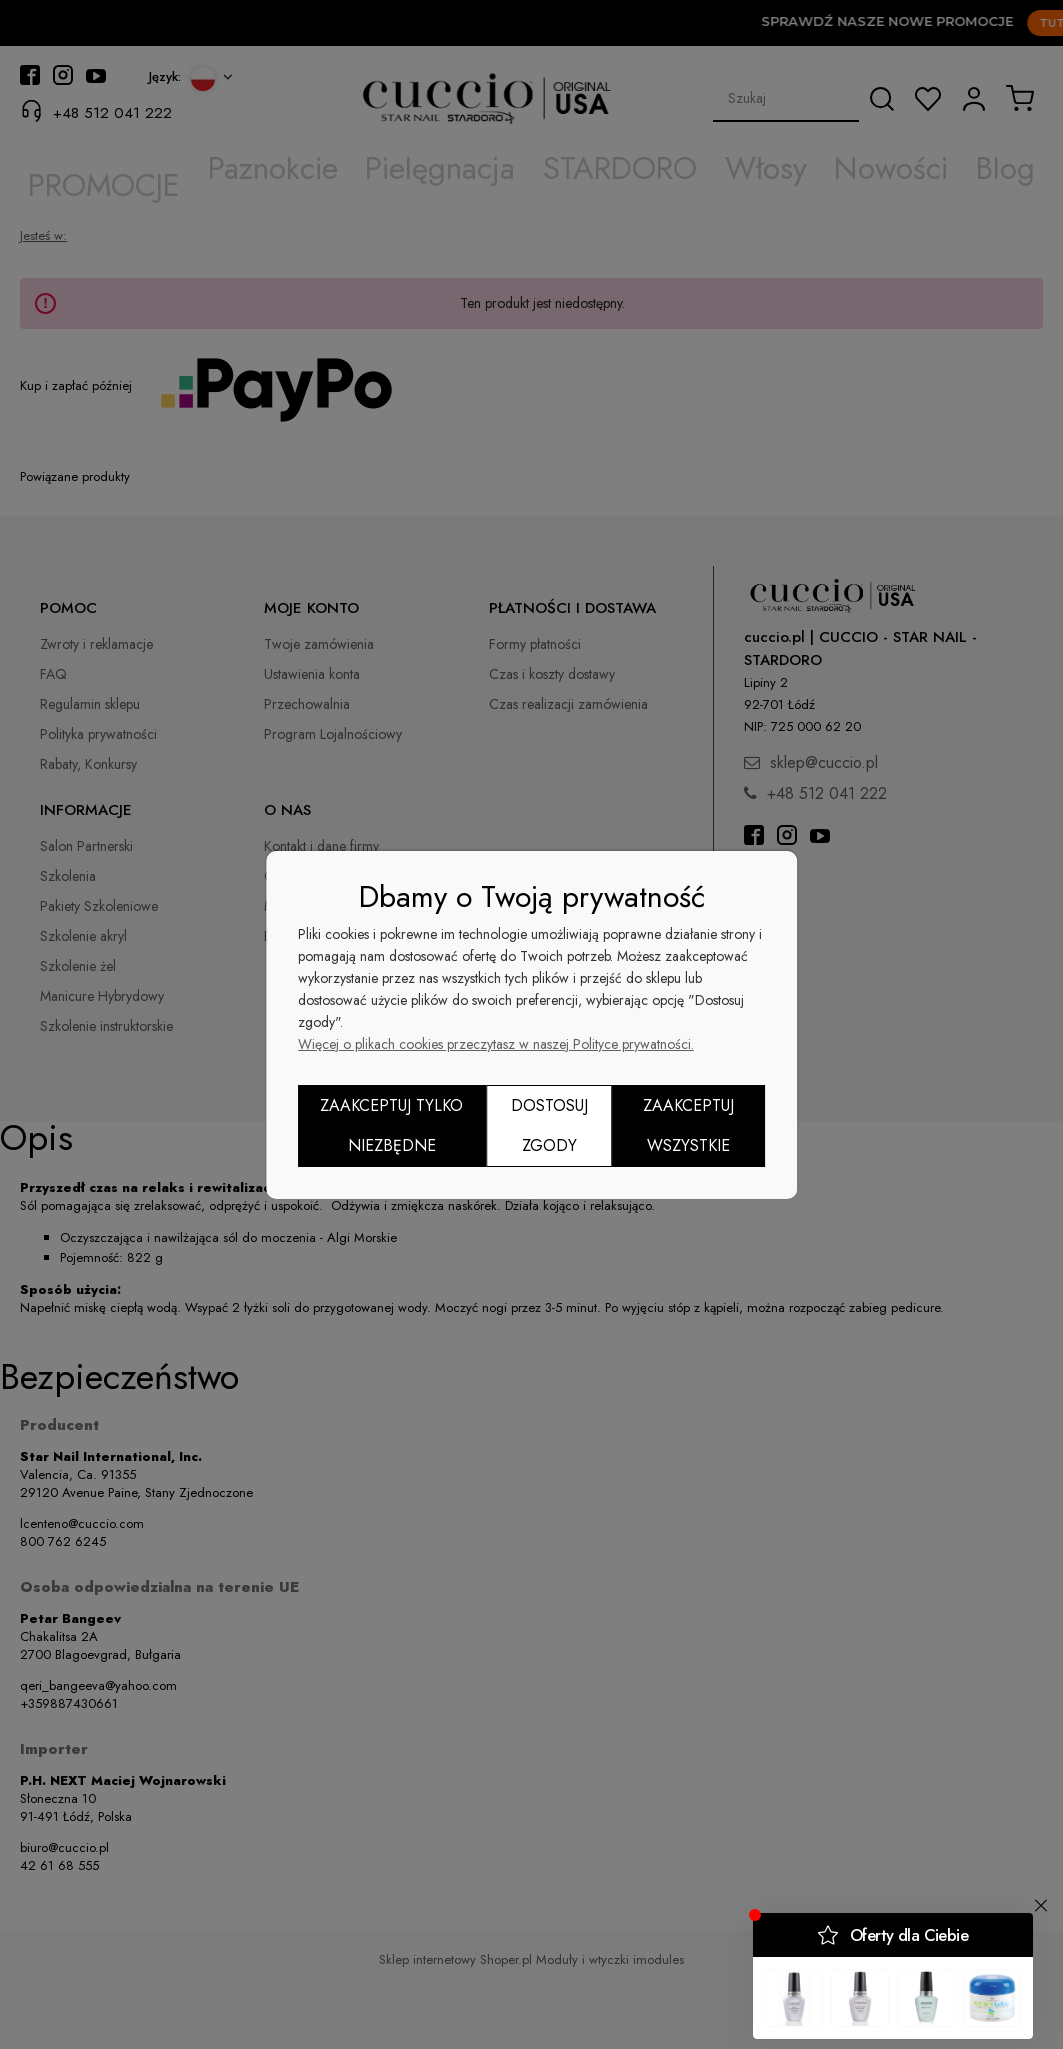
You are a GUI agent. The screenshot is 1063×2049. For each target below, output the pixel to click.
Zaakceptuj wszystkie (688, 1125)
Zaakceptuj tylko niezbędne (391, 1125)
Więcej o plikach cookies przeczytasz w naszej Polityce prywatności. (496, 1044)
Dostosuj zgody (549, 1125)
